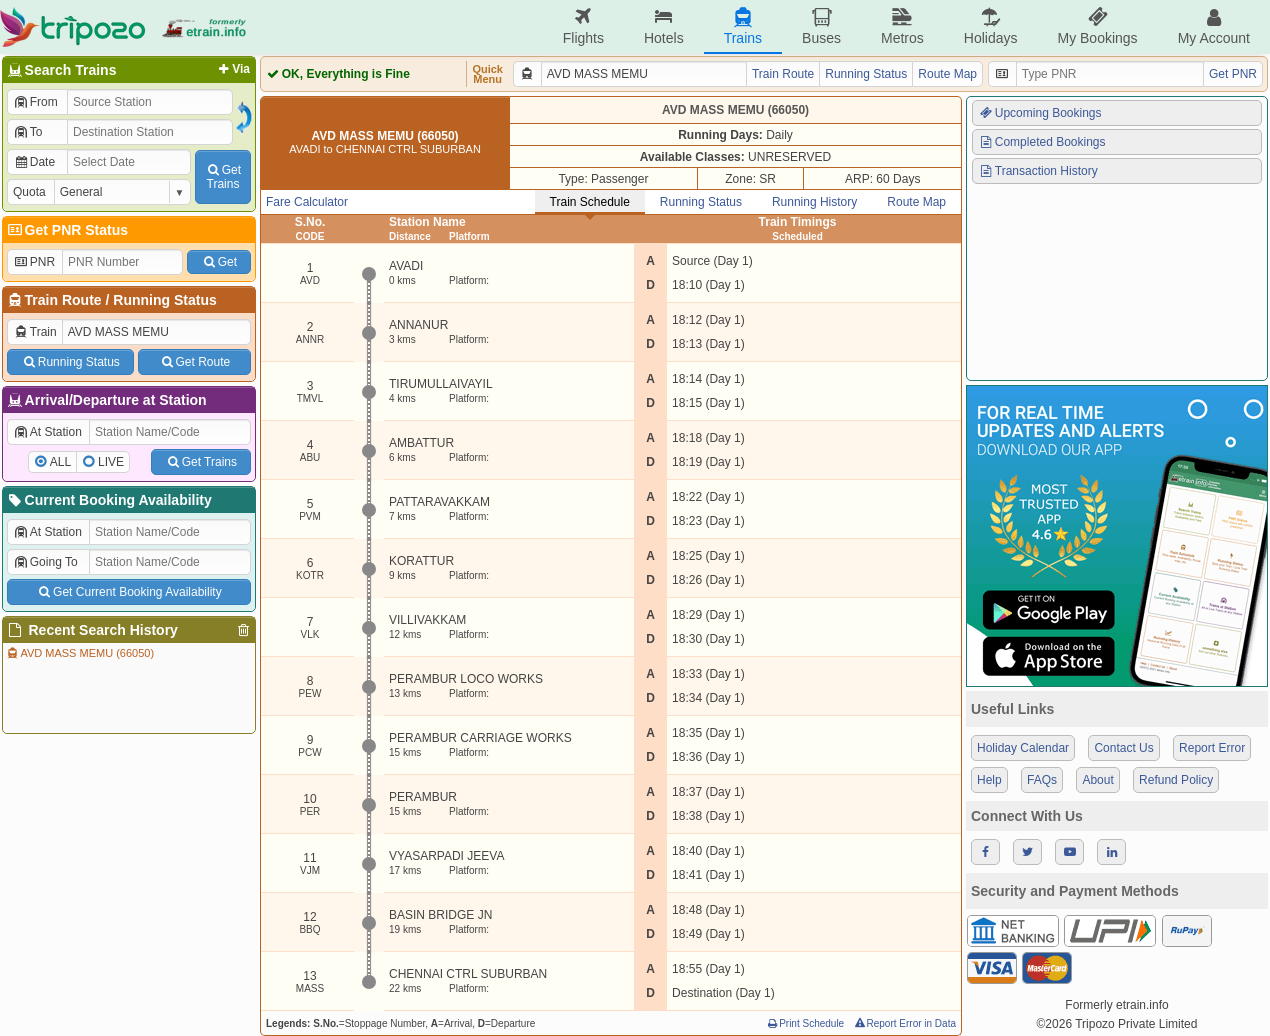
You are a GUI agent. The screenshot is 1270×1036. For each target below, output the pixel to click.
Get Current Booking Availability (128, 592)
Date (34, 162)
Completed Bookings (1042, 142)
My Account (1214, 26)
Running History (814, 202)
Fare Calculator (307, 202)
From (35, 102)
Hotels (664, 26)
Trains (743, 26)
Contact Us (1123, 748)
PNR (34, 262)
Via (232, 69)
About (1097, 780)
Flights (583, 26)
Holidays (991, 26)
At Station (47, 432)
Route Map (947, 74)
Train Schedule (590, 202)
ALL (60, 462)
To (27, 132)
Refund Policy (1176, 780)
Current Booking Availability (108, 500)
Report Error (1212, 748)
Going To (45, 562)
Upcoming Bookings (1040, 113)
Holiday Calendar (1023, 748)
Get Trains (201, 462)
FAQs (1042, 780)
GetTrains (223, 177)
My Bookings (1097, 26)
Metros (902, 26)
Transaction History (1038, 171)
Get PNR (1233, 74)
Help (989, 780)
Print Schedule (804, 1023)
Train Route (63, 300)
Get (219, 262)
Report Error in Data (904, 1023)
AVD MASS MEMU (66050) (79, 653)
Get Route (194, 362)
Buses (821, 26)
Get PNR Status (66, 230)
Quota (29, 192)
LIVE (111, 462)
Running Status (164, 300)
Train (35, 332)
